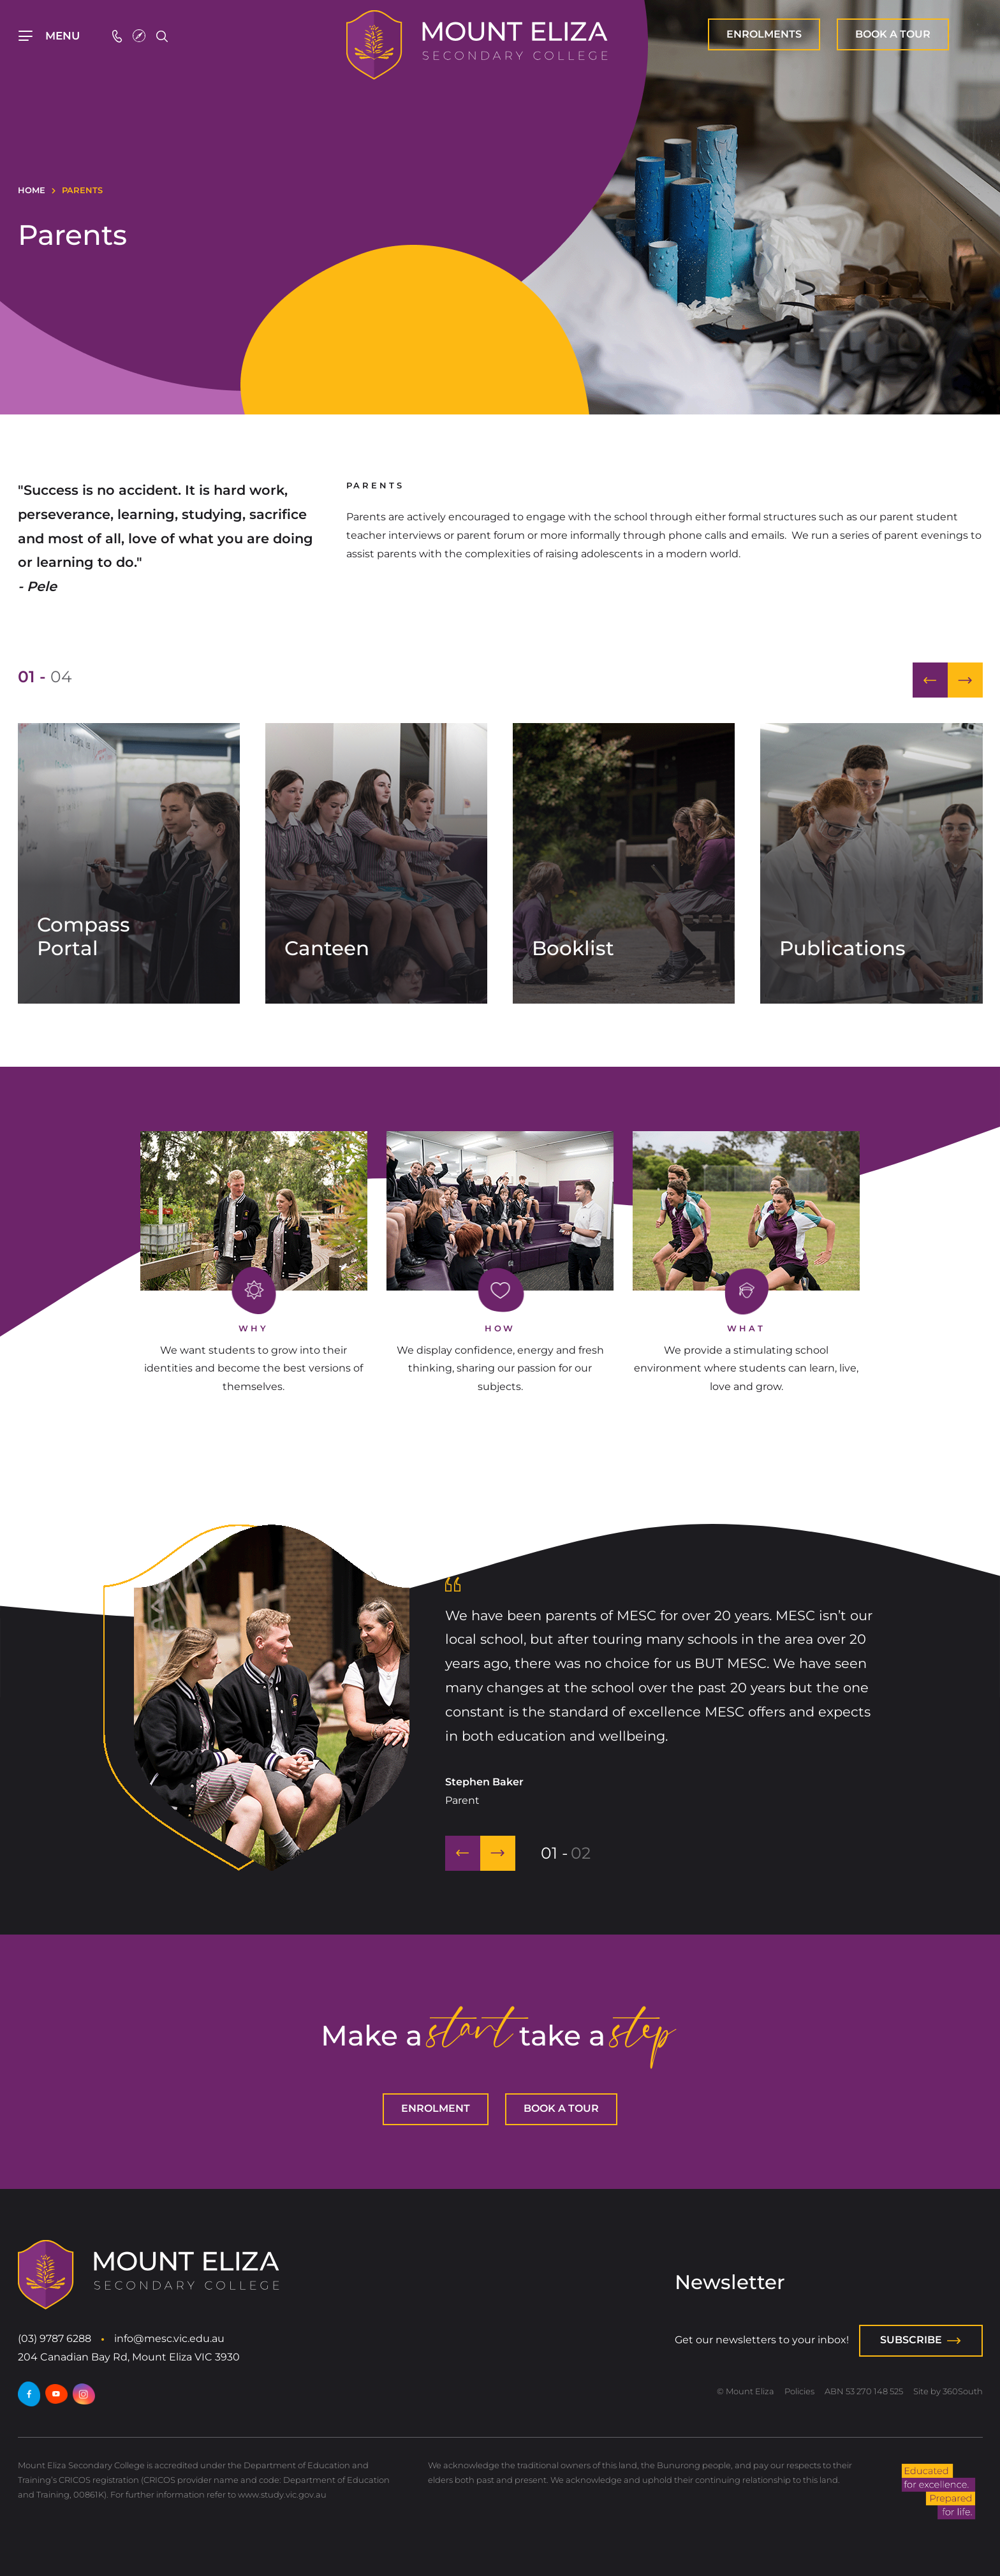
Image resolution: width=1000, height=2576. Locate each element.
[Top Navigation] (50, 36)
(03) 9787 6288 (54, 2338)
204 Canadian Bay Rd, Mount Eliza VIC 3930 (129, 2357)
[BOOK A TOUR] (893, 34)
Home (31, 190)
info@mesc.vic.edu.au (169, 2338)
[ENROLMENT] (764, 34)
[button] (930, 680)
